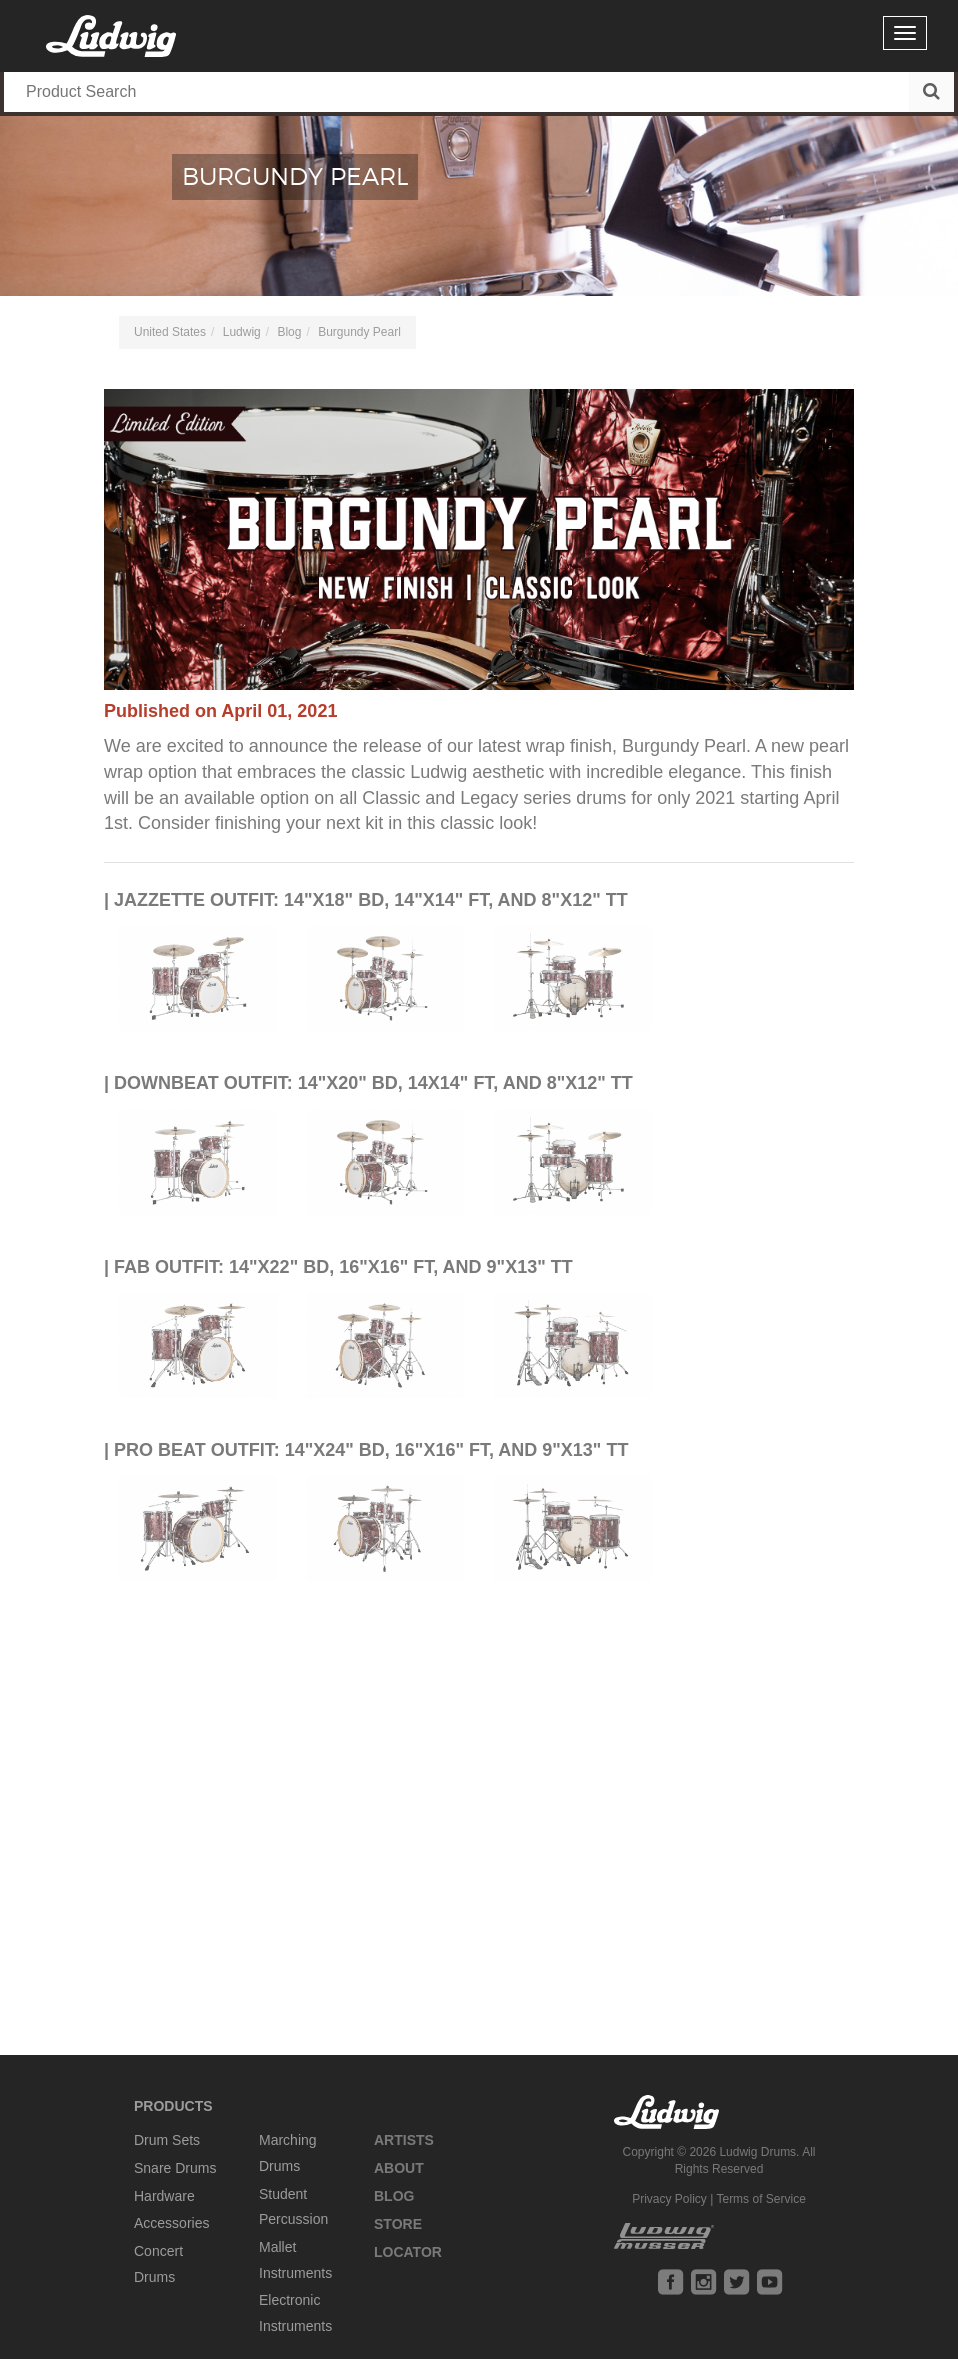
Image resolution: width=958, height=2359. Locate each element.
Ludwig (242, 332)
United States (170, 332)
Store (398, 2224)
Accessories (171, 2223)
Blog (289, 332)
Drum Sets (167, 2140)
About (399, 2168)
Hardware (164, 2196)
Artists (404, 2140)
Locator (408, 2252)
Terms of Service (760, 2199)
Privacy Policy (669, 2199)
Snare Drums (175, 2168)
